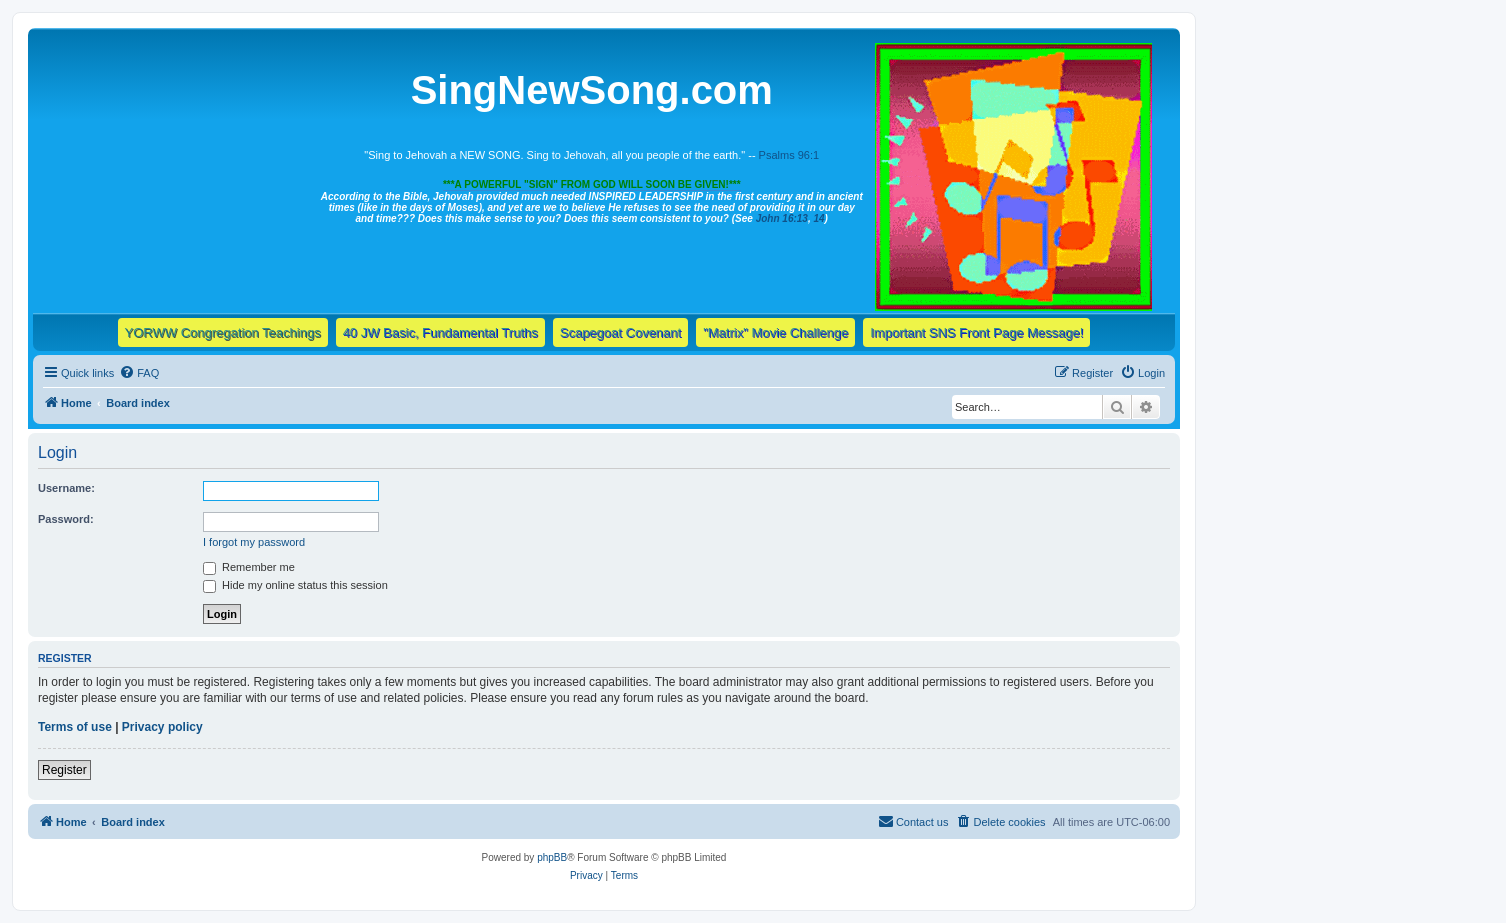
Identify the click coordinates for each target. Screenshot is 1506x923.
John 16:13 (782, 218)
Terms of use (75, 727)
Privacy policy (162, 727)
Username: (66, 488)
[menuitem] (139, 373)
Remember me (249, 567)
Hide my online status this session (295, 585)
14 (818, 218)
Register (64, 770)
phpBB (552, 857)
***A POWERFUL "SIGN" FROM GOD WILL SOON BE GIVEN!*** (592, 184)
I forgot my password (254, 542)
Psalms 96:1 (789, 155)
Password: (66, 519)
